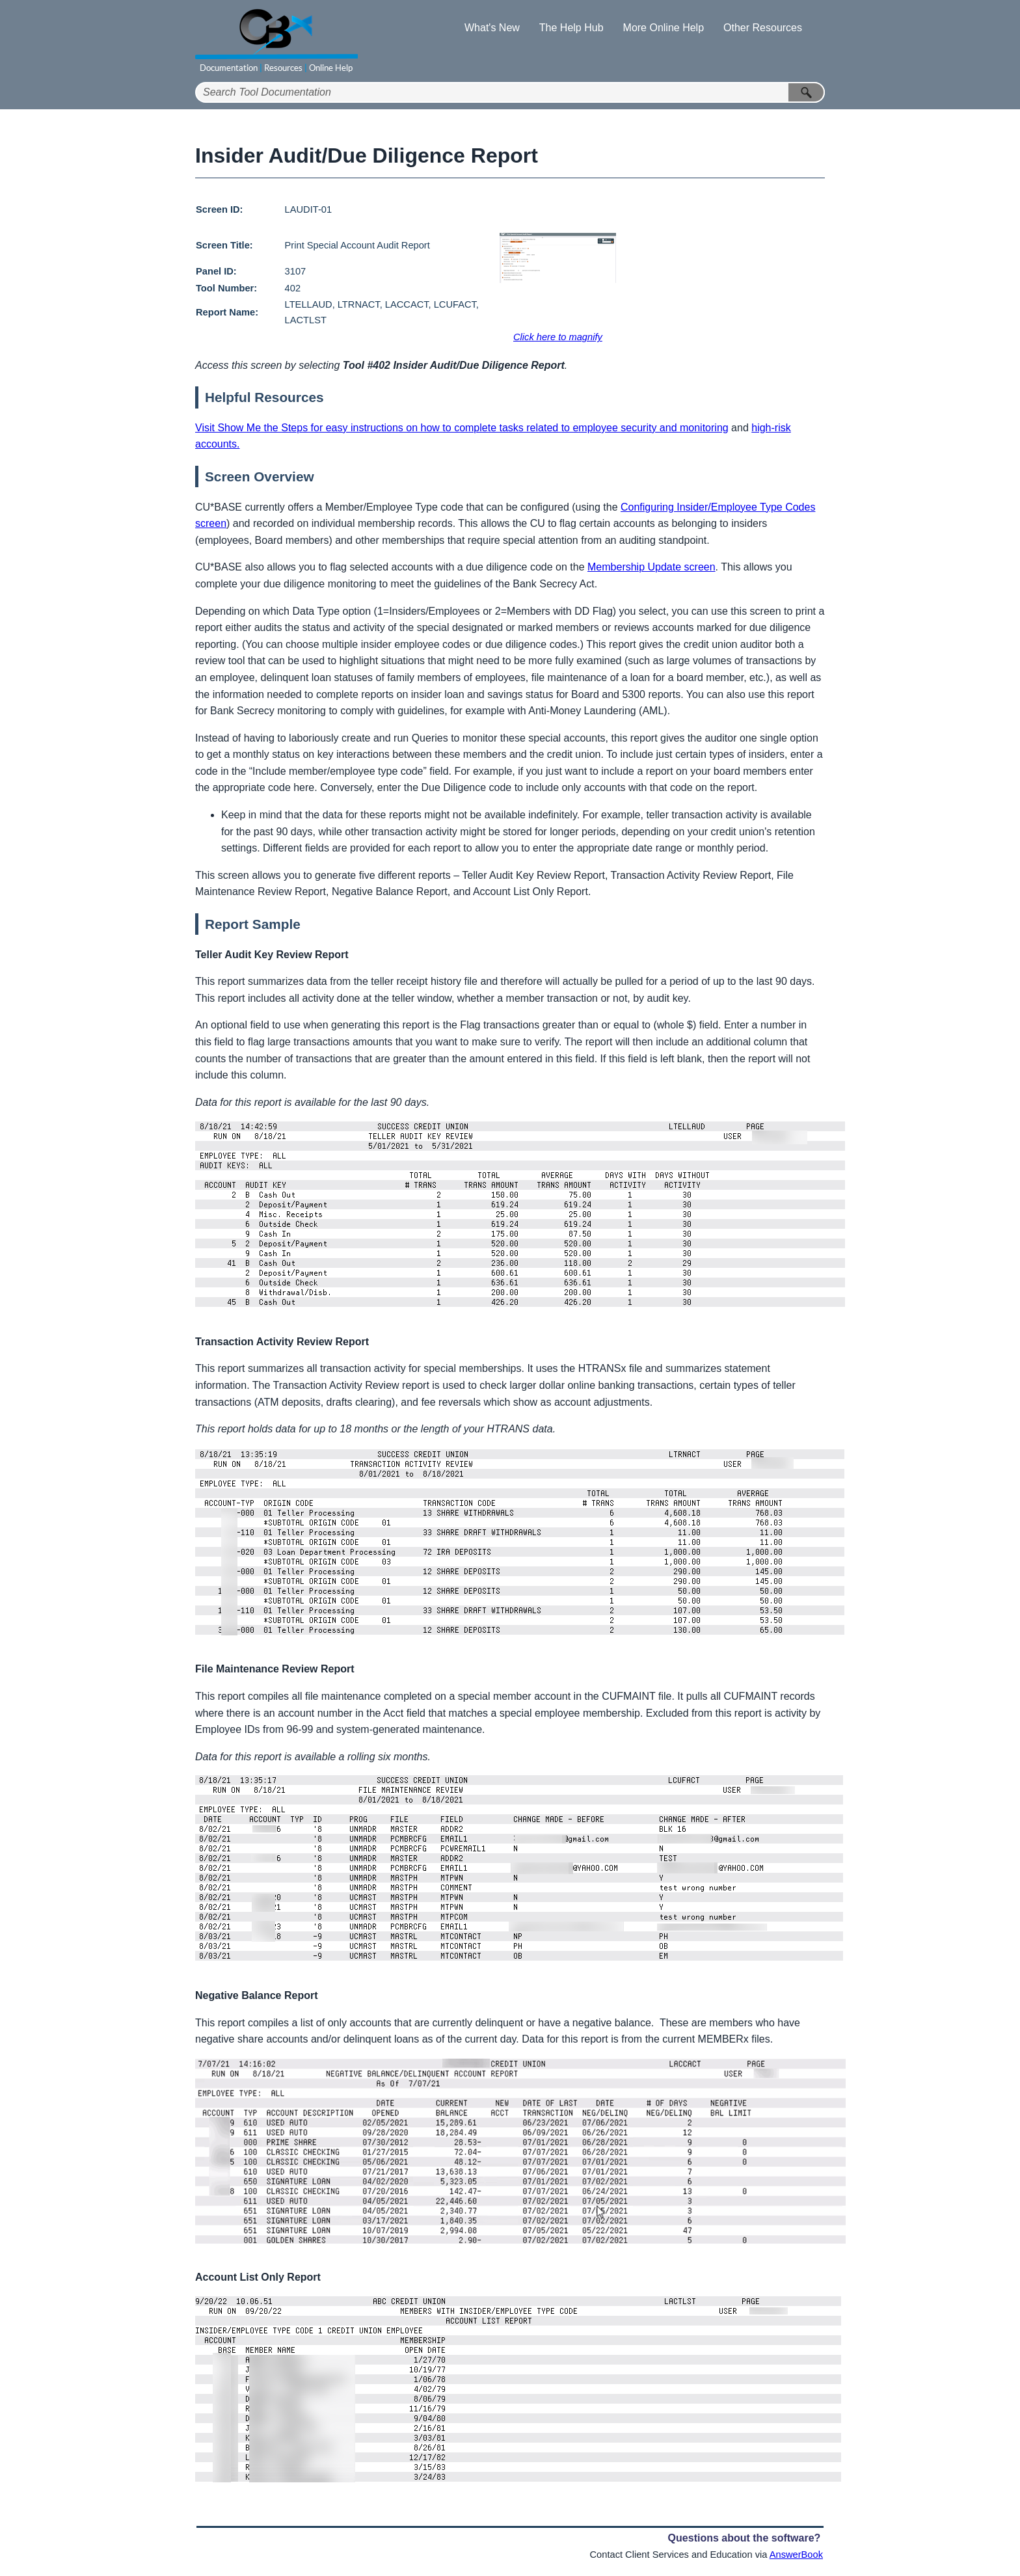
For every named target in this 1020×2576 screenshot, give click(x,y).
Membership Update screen (651, 566)
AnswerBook (796, 2554)
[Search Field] (510, 92)
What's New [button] (492, 27)
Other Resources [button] (762, 27)
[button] (806, 92)
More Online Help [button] (664, 27)
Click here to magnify (557, 337)
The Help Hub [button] (571, 27)
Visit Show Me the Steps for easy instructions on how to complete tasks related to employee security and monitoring (462, 427)
